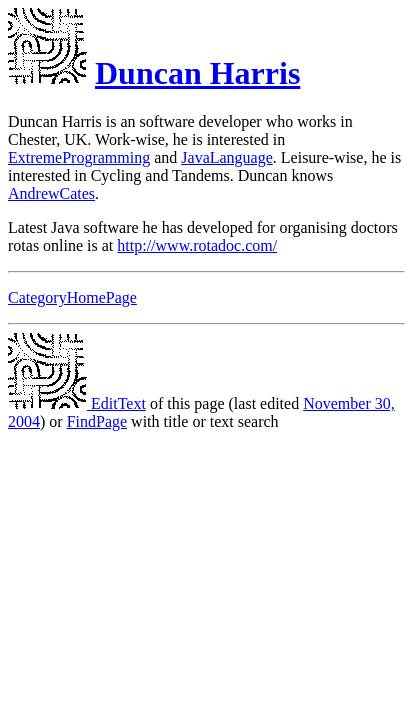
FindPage (97, 421)
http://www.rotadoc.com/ (197, 245)
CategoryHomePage (72, 297)
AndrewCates (51, 193)
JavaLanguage (227, 157)
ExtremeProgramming (79, 157)
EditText (77, 403)
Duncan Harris (197, 73)
